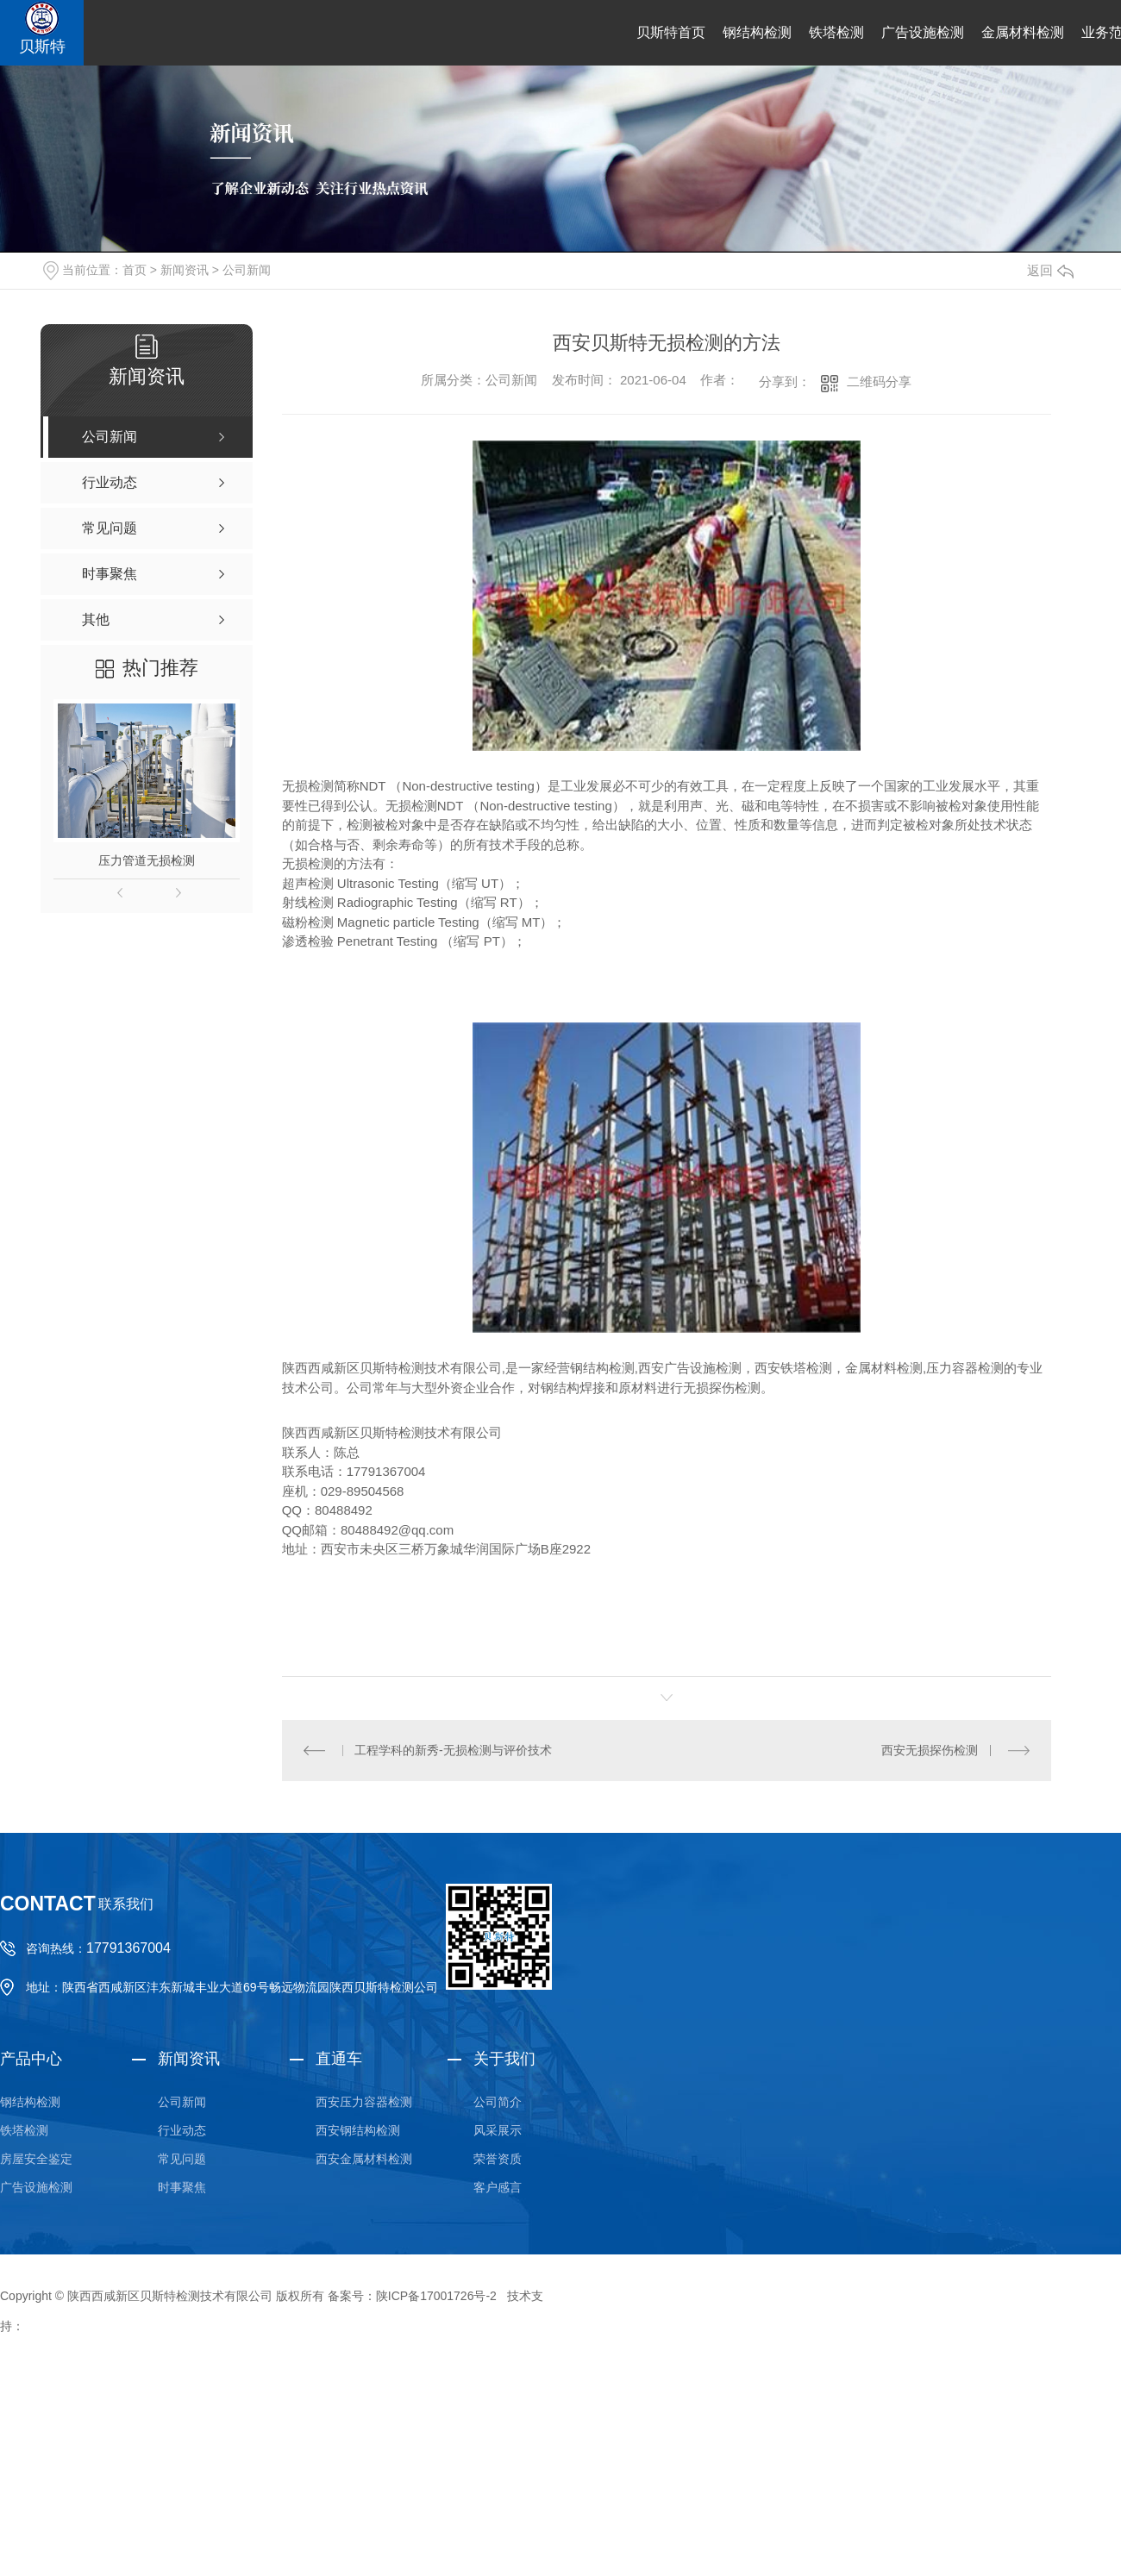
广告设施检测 (922, 32)
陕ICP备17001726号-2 (436, 2296)
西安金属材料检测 (364, 2159)
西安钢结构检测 (358, 2130)
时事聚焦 (182, 2187)
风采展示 (497, 2130)
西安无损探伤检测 (929, 1750)
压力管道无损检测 (146, 860)
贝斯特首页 (670, 32)
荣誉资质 (497, 2159)
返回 (1050, 270)
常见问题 (182, 2159)
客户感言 (497, 2187)
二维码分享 (879, 381)
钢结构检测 (757, 32)
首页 (134, 270)
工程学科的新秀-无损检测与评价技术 (453, 1750)
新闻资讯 (184, 270)
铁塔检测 (836, 32)
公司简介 (497, 2102)
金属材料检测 (1022, 32)
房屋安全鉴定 (36, 2159)
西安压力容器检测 (364, 2102)
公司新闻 (246, 270)
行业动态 (182, 2130)
